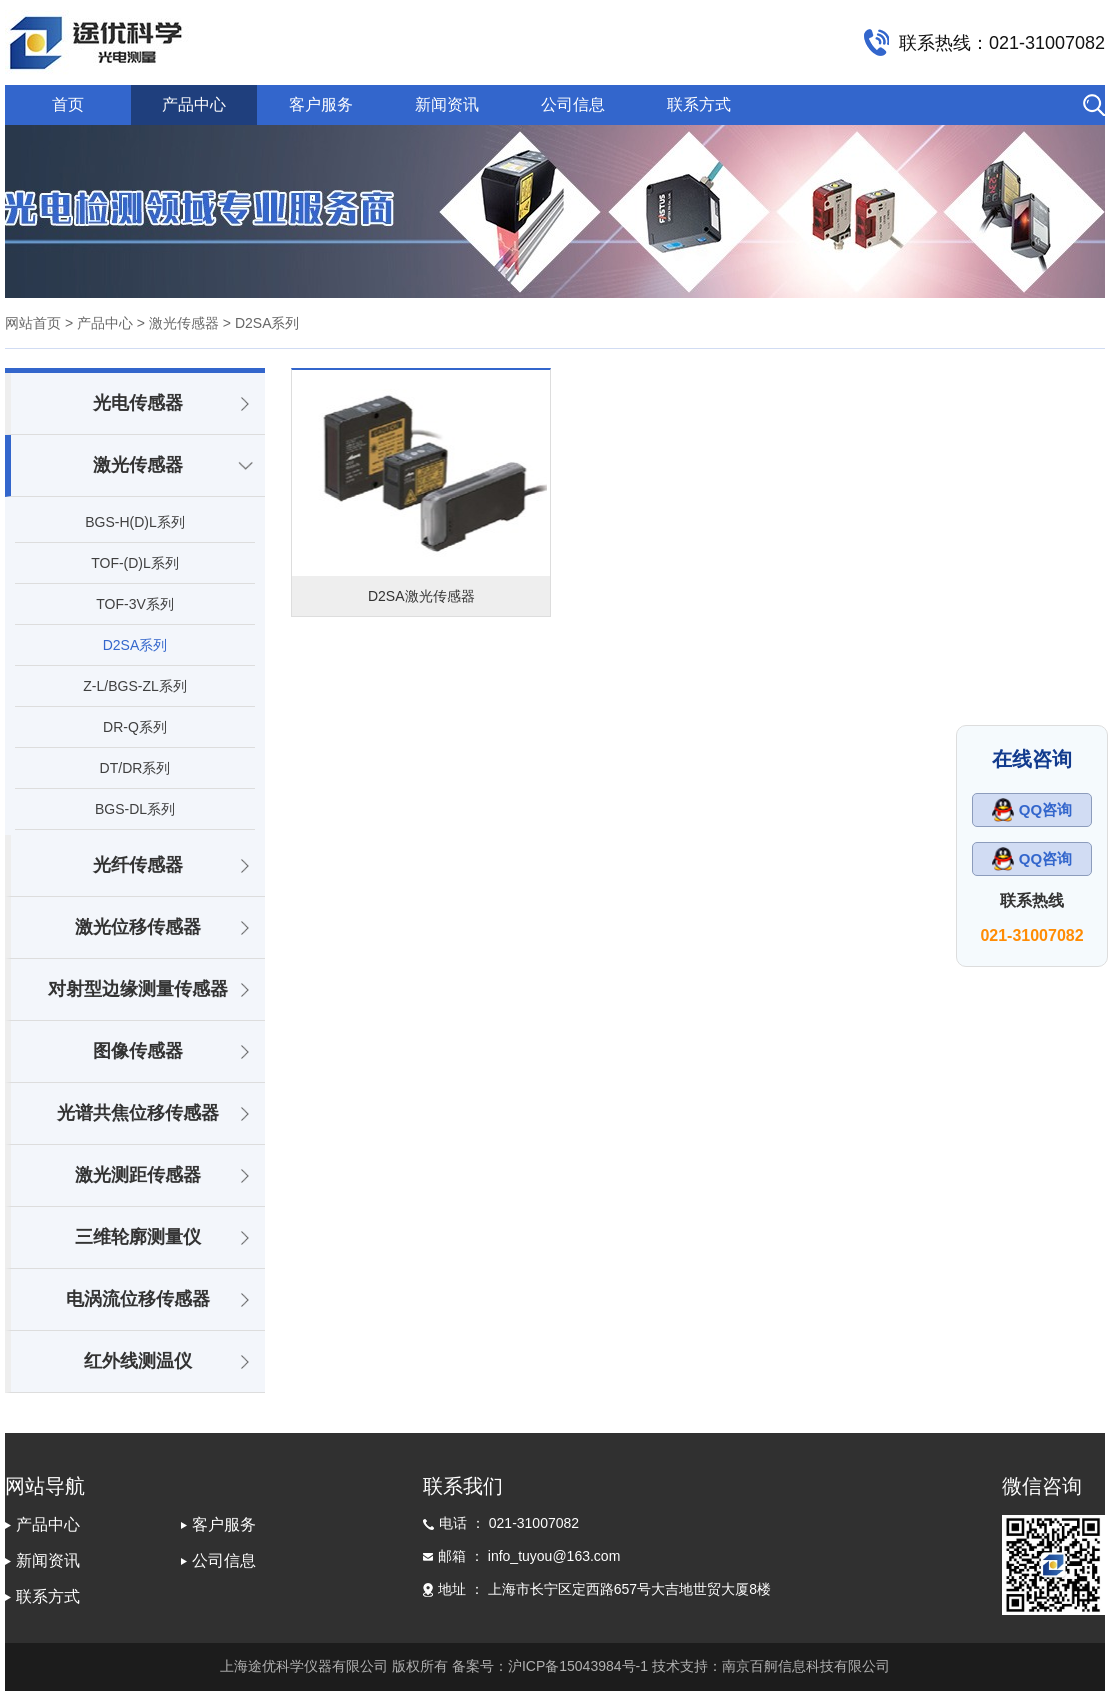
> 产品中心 (99, 323)
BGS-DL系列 (135, 809)
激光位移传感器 (138, 927)
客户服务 (321, 104)
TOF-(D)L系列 (135, 563)
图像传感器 (138, 1051)
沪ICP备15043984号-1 (578, 1666)
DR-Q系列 (135, 727)
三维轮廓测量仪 (138, 1237)
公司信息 (573, 104)
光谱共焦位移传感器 (138, 1113)
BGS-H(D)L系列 (135, 522)
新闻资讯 (447, 104)
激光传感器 (138, 465)
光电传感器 (138, 403)
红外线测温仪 (138, 1361)
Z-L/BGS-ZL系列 (134, 686)
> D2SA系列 (259, 323)
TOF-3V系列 (135, 604)
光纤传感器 (138, 865)
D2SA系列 (135, 645)
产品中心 (194, 104)
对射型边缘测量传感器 (138, 989)
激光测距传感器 (138, 1175)
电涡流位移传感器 (138, 1299)
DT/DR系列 (135, 768)
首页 (68, 104)
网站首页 (33, 323)
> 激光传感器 (176, 323)
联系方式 (699, 104)
